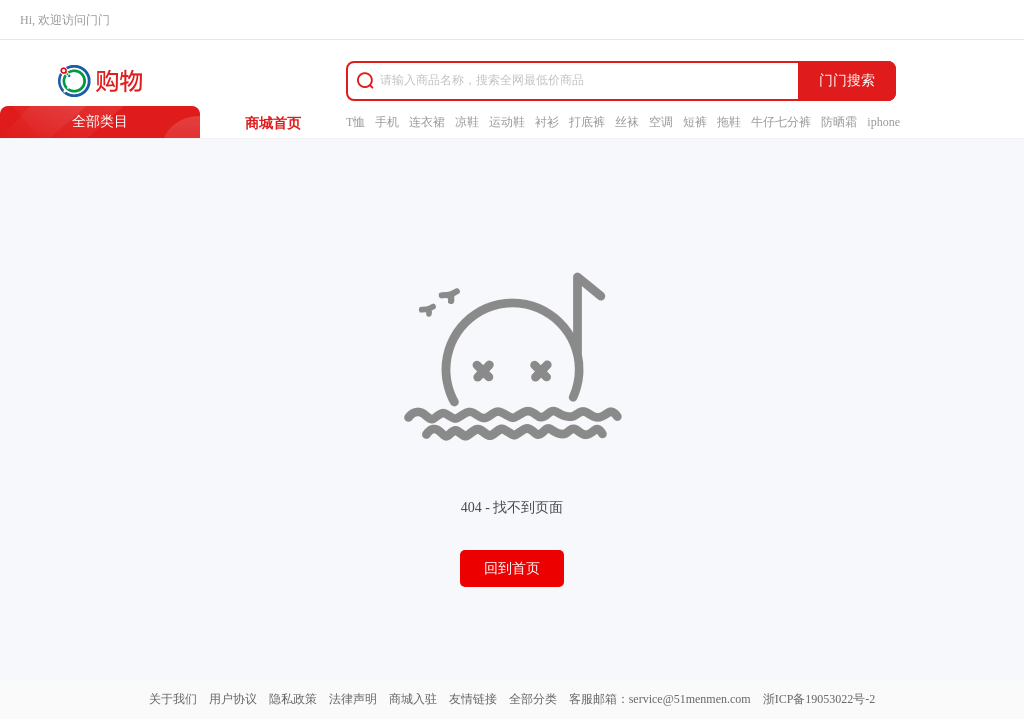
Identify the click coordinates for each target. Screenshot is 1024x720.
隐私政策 (293, 699)
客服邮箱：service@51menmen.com (660, 699)
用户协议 (233, 699)
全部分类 (533, 699)
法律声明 (353, 699)
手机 (387, 122)
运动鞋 (507, 122)
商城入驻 (413, 699)
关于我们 (173, 699)
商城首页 (273, 123)
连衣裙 (427, 122)
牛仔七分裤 (781, 122)
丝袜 (627, 122)
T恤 (355, 122)
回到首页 (512, 568)
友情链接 (473, 699)
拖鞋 (729, 122)
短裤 (695, 122)
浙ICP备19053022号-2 (819, 699)
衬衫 (547, 122)
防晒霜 (839, 122)
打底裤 (587, 122)
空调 (661, 122)
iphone (883, 122)
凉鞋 (467, 122)
